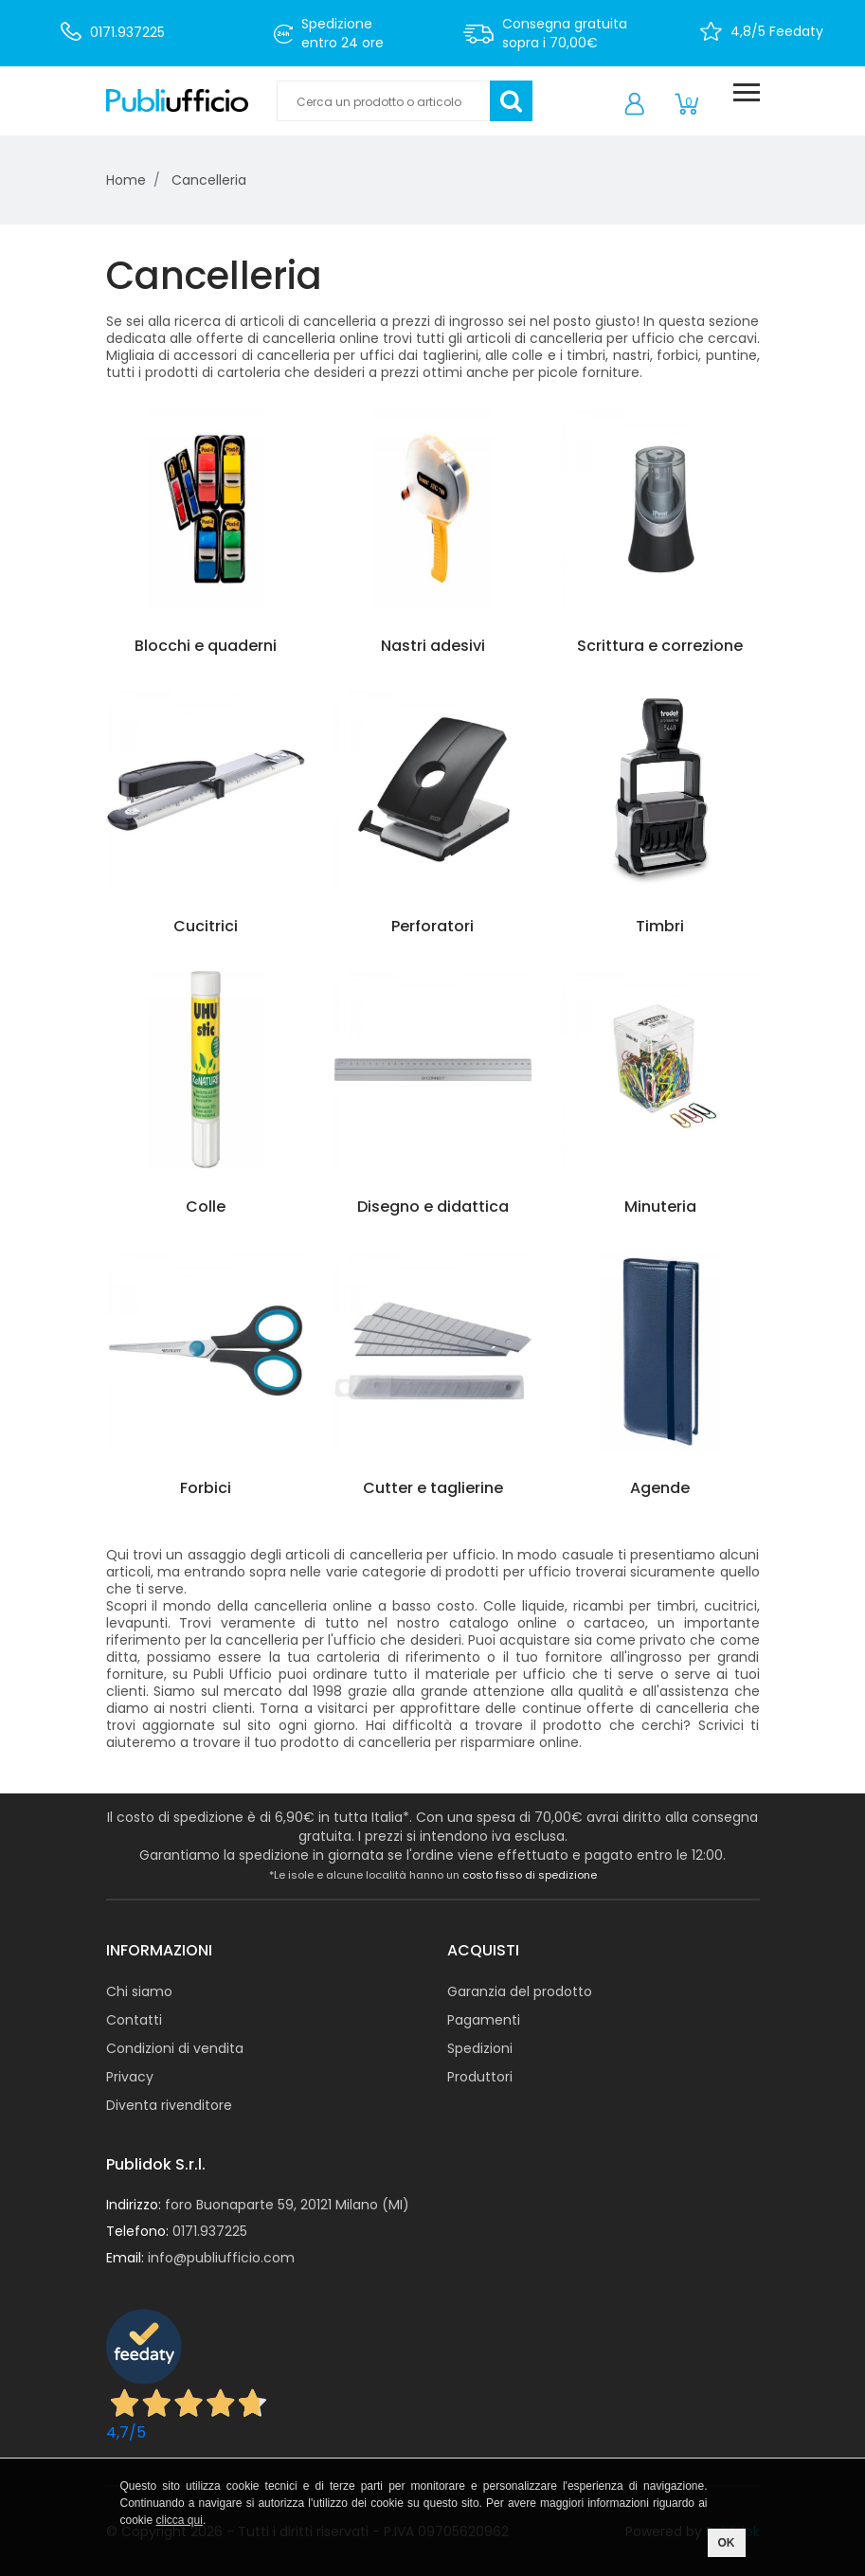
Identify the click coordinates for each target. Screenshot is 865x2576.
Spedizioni (480, 2048)
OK (726, 2542)
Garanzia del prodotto (519, 1991)
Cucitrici (205, 926)
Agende (660, 1488)
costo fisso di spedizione (529, 1874)
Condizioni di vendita (174, 2048)
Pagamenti (483, 2019)
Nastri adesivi (433, 646)
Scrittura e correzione (660, 646)
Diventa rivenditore (169, 2105)
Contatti (134, 2019)
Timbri (660, 926)
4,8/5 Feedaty (776, 31)
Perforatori (432, 926)
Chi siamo (139, 1991)
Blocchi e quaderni (206, 646)
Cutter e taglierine (433, 1488)
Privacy (129, 2076)
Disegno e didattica (433, 1206)
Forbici (205, 1488)
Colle (205, 1206)
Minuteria (660, 1206)
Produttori (480, 2076)
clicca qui (179, 2520)
